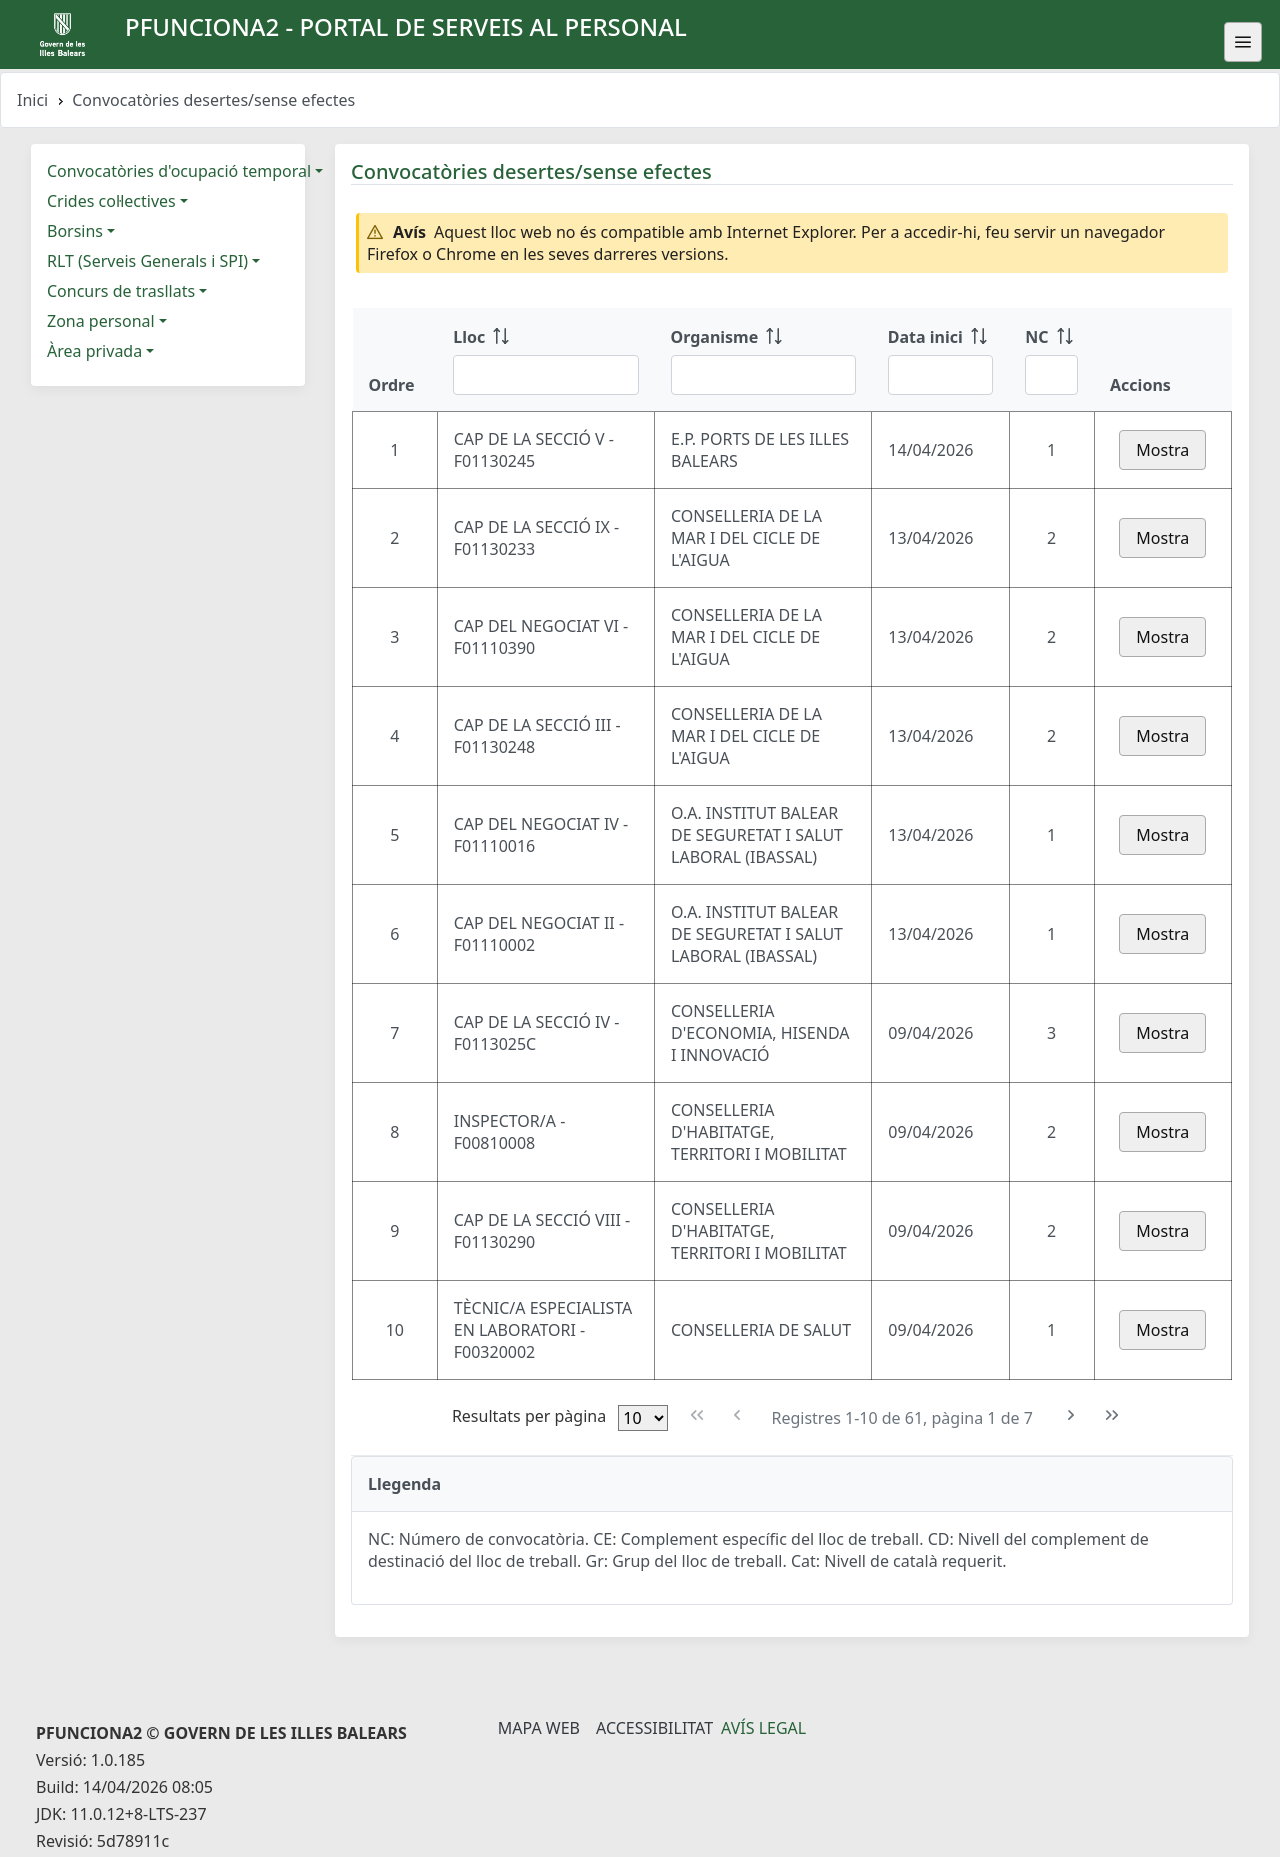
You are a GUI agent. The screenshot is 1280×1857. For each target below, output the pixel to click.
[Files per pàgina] (643, 1418)
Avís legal (763, 1728)
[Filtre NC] (1051, 375)
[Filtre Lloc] (545, 375)
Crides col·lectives (111, 201)
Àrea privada (94, 351)
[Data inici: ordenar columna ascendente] (940, 360)
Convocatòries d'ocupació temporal (179, 171)
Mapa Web (539, 1728)
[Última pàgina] (1112, 1415)
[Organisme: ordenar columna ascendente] (763, 360)
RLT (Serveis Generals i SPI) (147, 261)
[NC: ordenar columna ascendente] (1051, 360)
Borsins (75, 231)
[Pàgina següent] (1071, 1415)
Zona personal (101, 321)
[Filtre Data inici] (940, 375)
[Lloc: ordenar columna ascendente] (545, 360)
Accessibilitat (654, 1728)
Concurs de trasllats (121, 291)
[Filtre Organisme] (763, 375)
